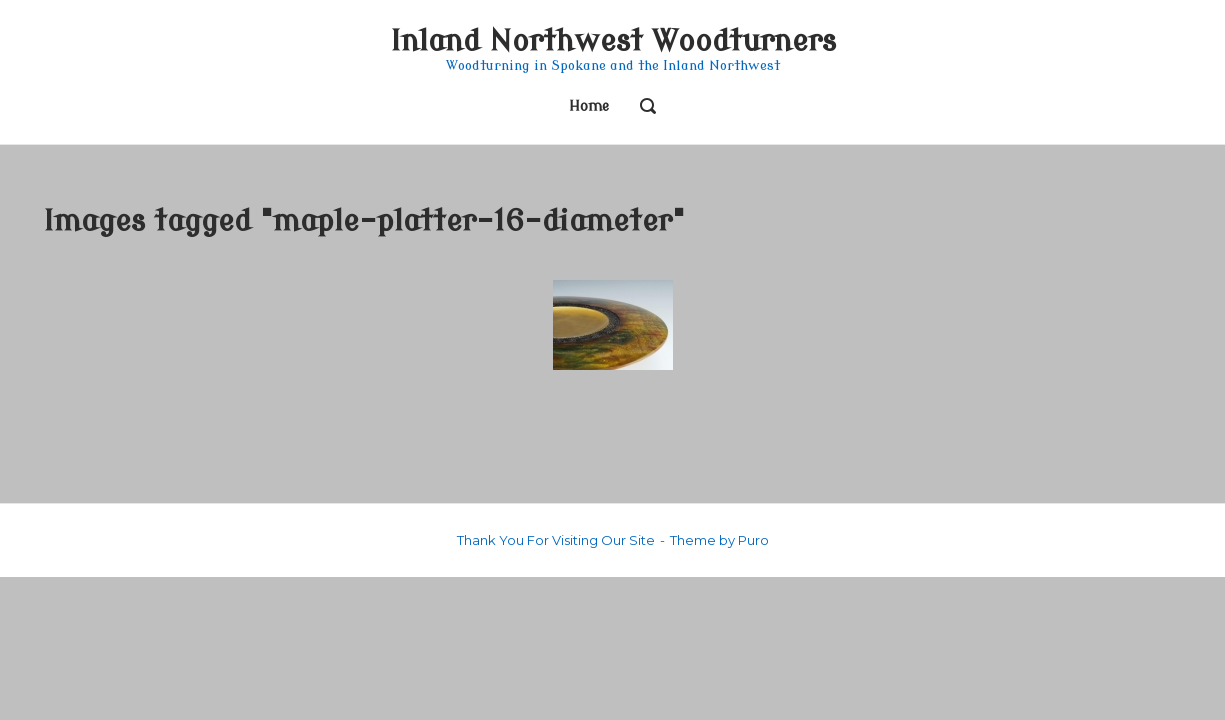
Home (589, 106)
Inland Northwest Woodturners (613, 41)
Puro (753, 540)
